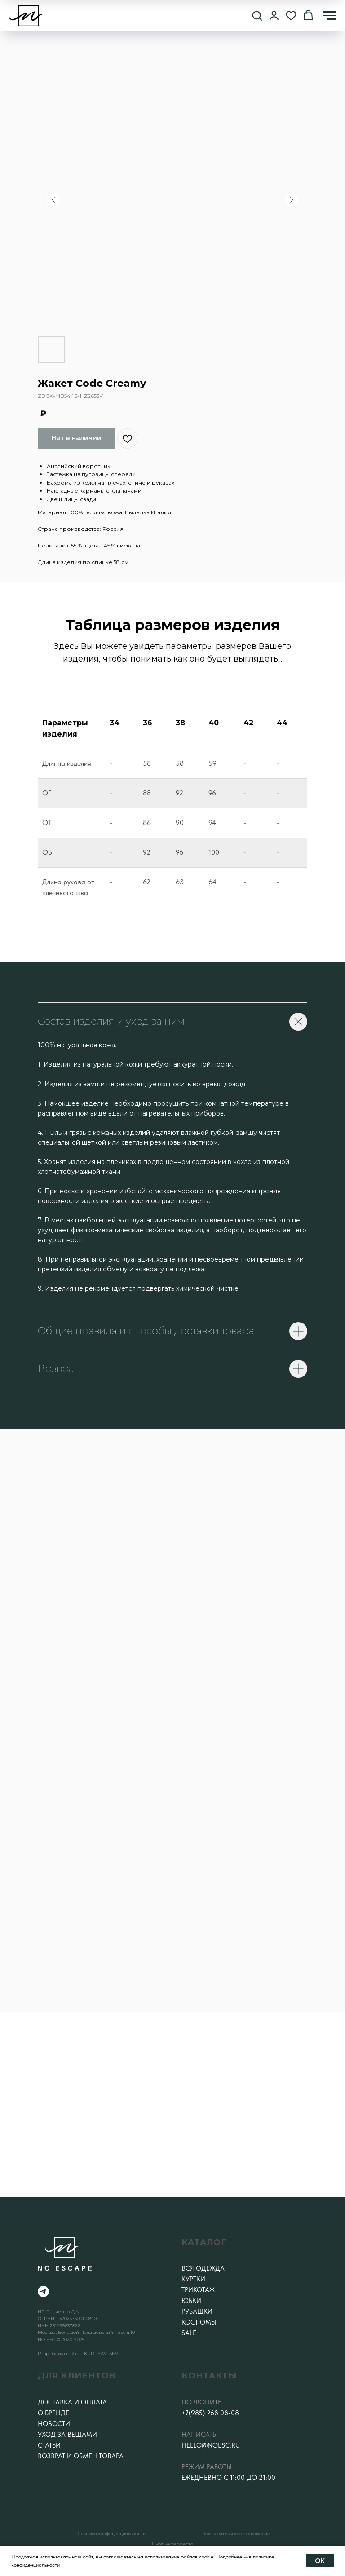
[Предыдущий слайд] (53, 200)
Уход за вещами (67, 2434)
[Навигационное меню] (329, 15)
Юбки (191, 2301)
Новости (54, 2424)
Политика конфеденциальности (110, 2533)
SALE (188, 2333)
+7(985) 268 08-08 (210, 2413)
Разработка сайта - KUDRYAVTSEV (78, 2353)
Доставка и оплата (72, 2402)
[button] (257, 15)
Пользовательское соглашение (235, 2533)
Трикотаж (198, 2290)
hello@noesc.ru (210, 2445)
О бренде (53, 2413)
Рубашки (196, 2311)
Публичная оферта (172, 2544)
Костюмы (199, 2322)
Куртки (193, 2279)
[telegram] (43, 2291)
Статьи (49, 2445)
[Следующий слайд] (291, 200)
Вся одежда (203, 2268)
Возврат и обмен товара (81, 2456)
